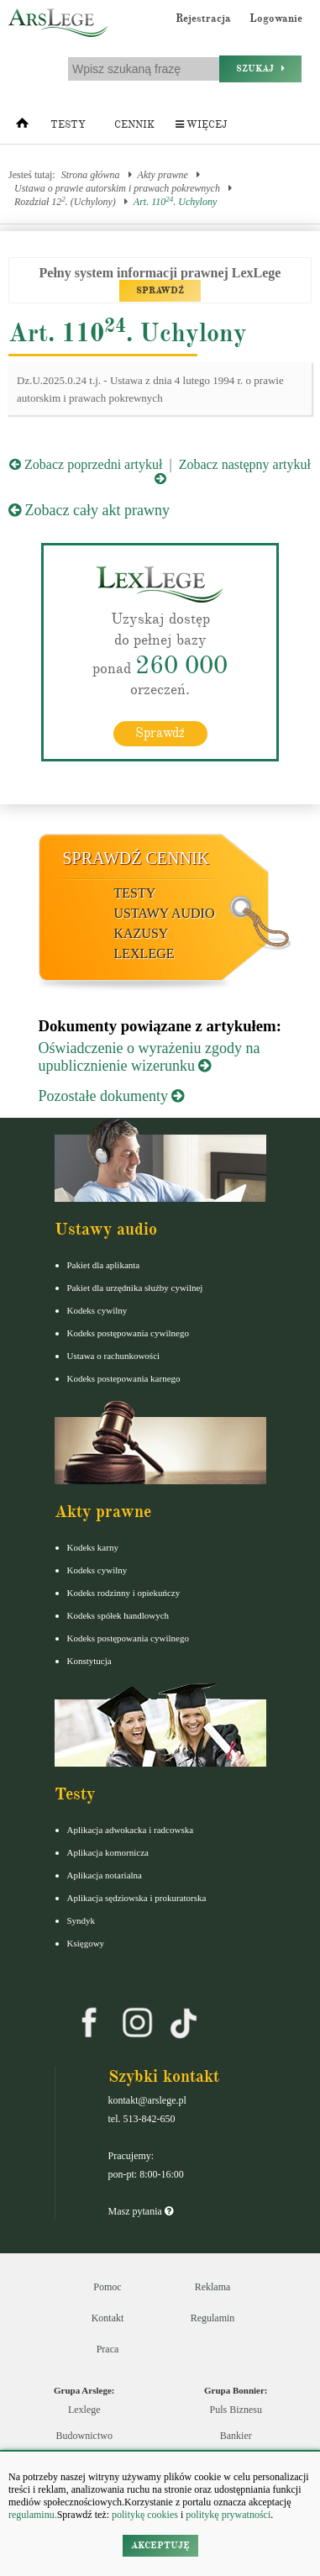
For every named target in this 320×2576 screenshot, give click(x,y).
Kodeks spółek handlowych (118, 1615)
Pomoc (107, 2287)
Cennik (134, 125)
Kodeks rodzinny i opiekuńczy (124, 1593)
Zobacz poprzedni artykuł (85, 464)
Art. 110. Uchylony (175, 201)
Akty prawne (163, 175)
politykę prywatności (228, 2515)
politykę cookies (145, 2515)
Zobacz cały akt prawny (89, 510)
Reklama (213, 2287)
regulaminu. (32, 2515)
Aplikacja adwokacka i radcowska (130, 1830)
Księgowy (86, 1943)
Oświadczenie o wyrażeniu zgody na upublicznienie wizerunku (149, 1057)
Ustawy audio (164, 913)
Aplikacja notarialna (105, 1875)
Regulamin (213, 2318)
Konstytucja (89, 1661)
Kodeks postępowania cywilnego (128, 1333)
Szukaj (260, 68)
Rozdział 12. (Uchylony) (65, 201)
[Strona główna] (22, 127)
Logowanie (275, 18)
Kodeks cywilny (97, 1310)
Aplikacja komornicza (108, 1852)
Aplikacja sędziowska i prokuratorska (137, 1898)
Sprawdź (160, 732)
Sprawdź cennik (136, 858)
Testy (68, 125)
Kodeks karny (92, 1547)
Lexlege (84, 2409)
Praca (108, 2349)
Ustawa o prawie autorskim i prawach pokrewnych (117, 188)
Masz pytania (140, 2211)
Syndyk (81, 1920)
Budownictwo (84, 2436)
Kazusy (141, 933)
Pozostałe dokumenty (112, 1096)
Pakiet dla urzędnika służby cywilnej (135, 1288)
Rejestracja (203, 18)
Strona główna (90, 175)
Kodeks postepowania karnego (124, 1378)
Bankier (236, 2436)
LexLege (144, 953)
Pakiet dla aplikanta (103, 1265)
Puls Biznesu (236, 2409)
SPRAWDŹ (160, 290)
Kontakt (108, 2318)
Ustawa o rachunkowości (113, 1356)
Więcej (201, 125)
